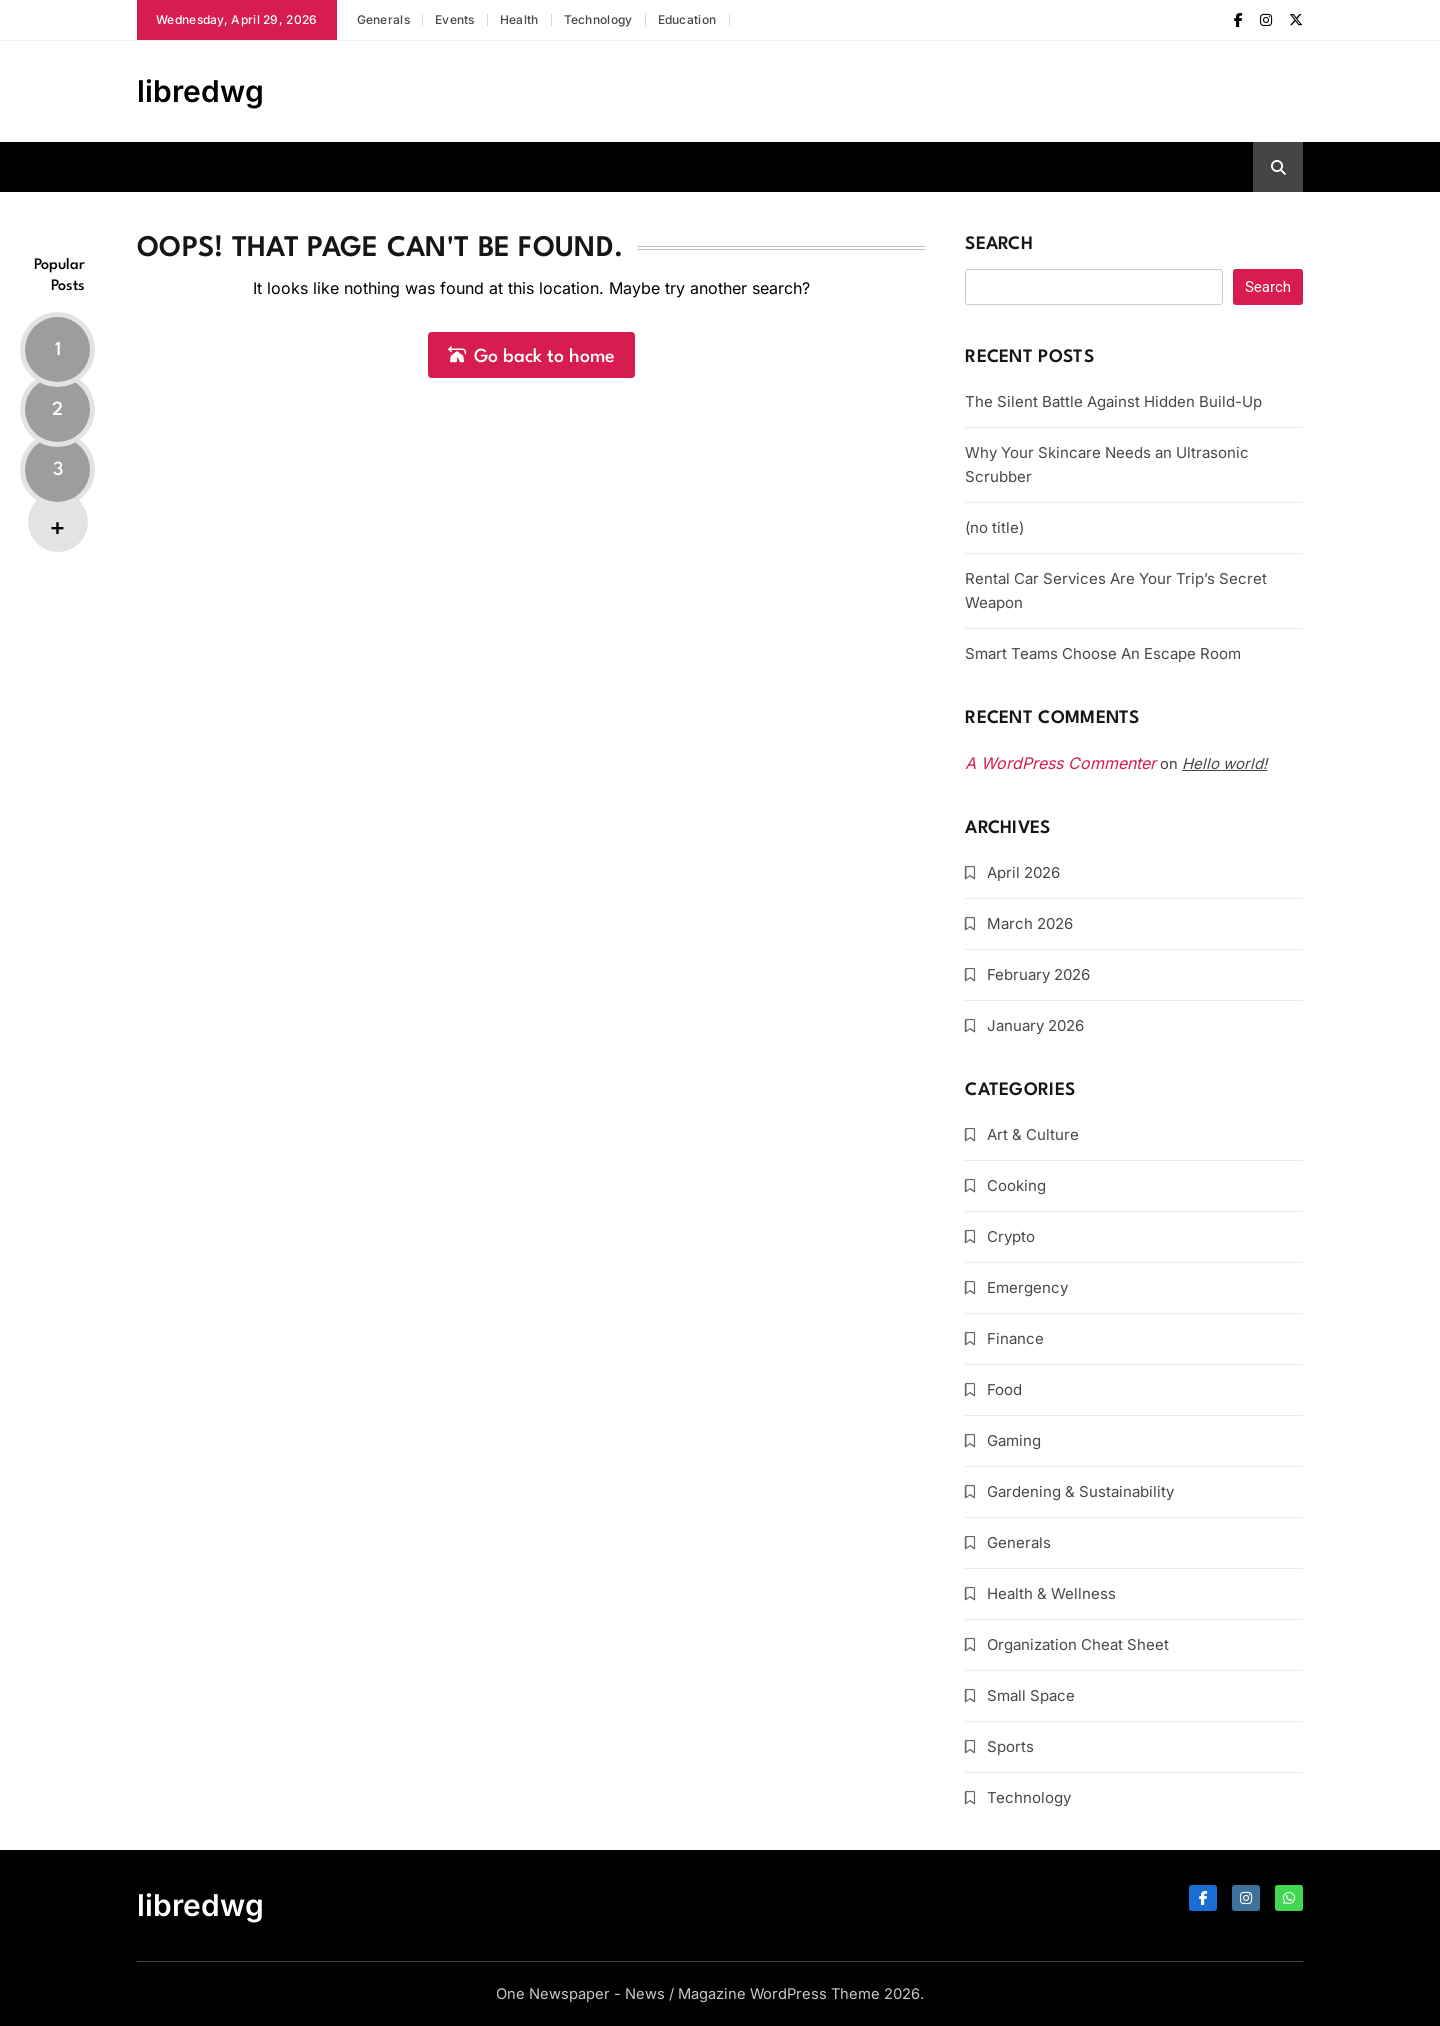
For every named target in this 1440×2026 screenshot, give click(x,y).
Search (999, 244)
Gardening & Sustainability (1080, 1491)
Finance (1015, 1338)
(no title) (994, 527)
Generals (383, 19)
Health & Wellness (1051, 1593)
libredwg (200, 91)
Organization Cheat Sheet (1078, 1644)
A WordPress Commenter (1060, 763)
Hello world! (1224, 763)
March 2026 (1030, 923)
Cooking (1016, 1185)
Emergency (1027, 1287)
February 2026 (1038, 974)
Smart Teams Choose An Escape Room (1103, 653)
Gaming (1014, 1440)
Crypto (1011, 1236)
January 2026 (1035, 1025)
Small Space (1031, 1695)
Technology (598, 19)
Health (519, 19)
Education (687, 19)
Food (1004, 1389)
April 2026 (1023, 872)
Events (455, 19)
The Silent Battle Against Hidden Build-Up (1113, 401)
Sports (1010, 1746)
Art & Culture (1033, 1134)
